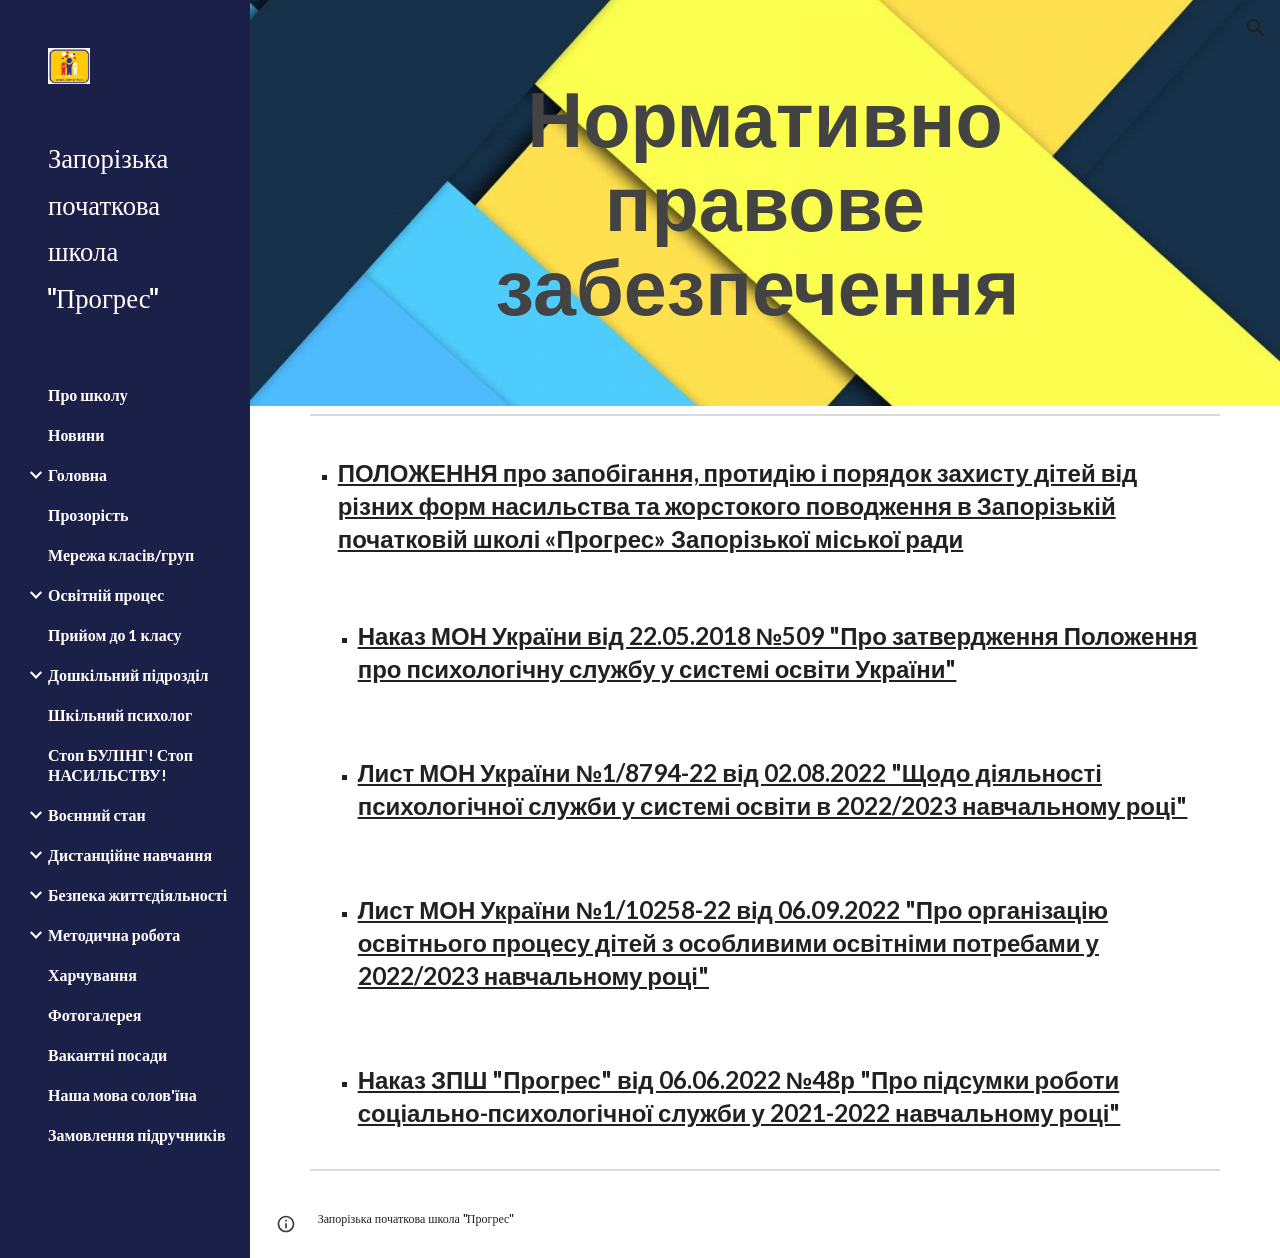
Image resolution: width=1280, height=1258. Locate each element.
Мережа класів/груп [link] (121, 554)
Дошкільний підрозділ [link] (128, 674)
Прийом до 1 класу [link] (115, 634)
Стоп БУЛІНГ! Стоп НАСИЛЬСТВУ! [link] (120, 764)
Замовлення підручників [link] (137, 1134)
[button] (1256, 28)
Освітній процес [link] (106, 594)
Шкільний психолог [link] (120, 714)
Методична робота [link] (114, 934)
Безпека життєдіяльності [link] (137, 894)
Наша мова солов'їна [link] (122, 1094)
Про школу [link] (88, 394)
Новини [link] (76, 434)
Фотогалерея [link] (94, 1014)
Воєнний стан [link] (97, 814)
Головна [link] (77, 474)
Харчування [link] (92, 974)
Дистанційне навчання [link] (130, 854)
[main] (764, 203)
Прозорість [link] (88, 514)
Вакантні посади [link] (107, 1054)
